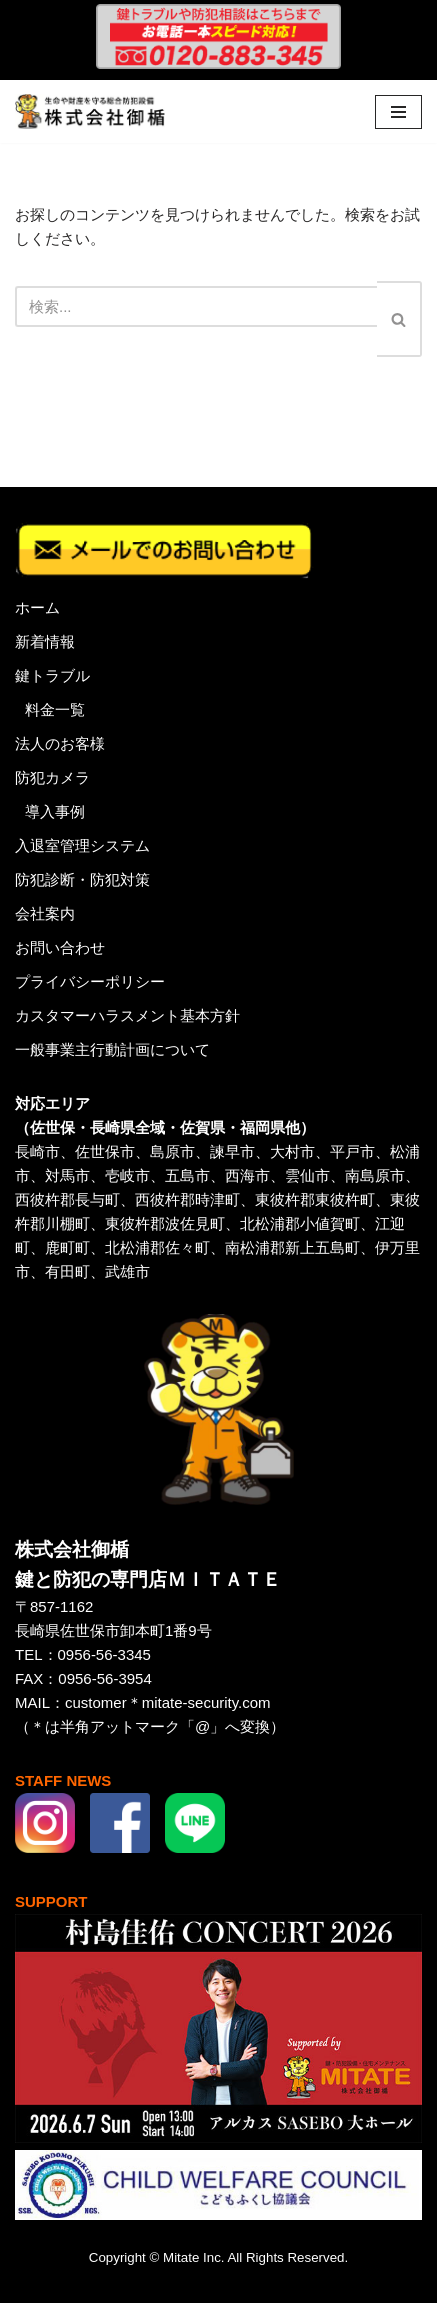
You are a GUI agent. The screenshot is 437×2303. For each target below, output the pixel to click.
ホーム (37, 607)
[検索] (196, 306)
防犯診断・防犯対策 (82, 879)
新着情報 (45, 641)
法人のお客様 (60, 743)
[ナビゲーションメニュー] (398, 112)
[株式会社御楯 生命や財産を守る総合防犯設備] (90, 111)
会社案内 (45, 913)
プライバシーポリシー (90, 981)
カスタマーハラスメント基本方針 (127, 1015)
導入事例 (55, 811)
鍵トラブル (52, 675)
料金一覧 (55, 709)
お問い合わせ (60, 947)
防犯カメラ (52, 777)
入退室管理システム (82, 845)
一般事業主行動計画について (112, 1049)
